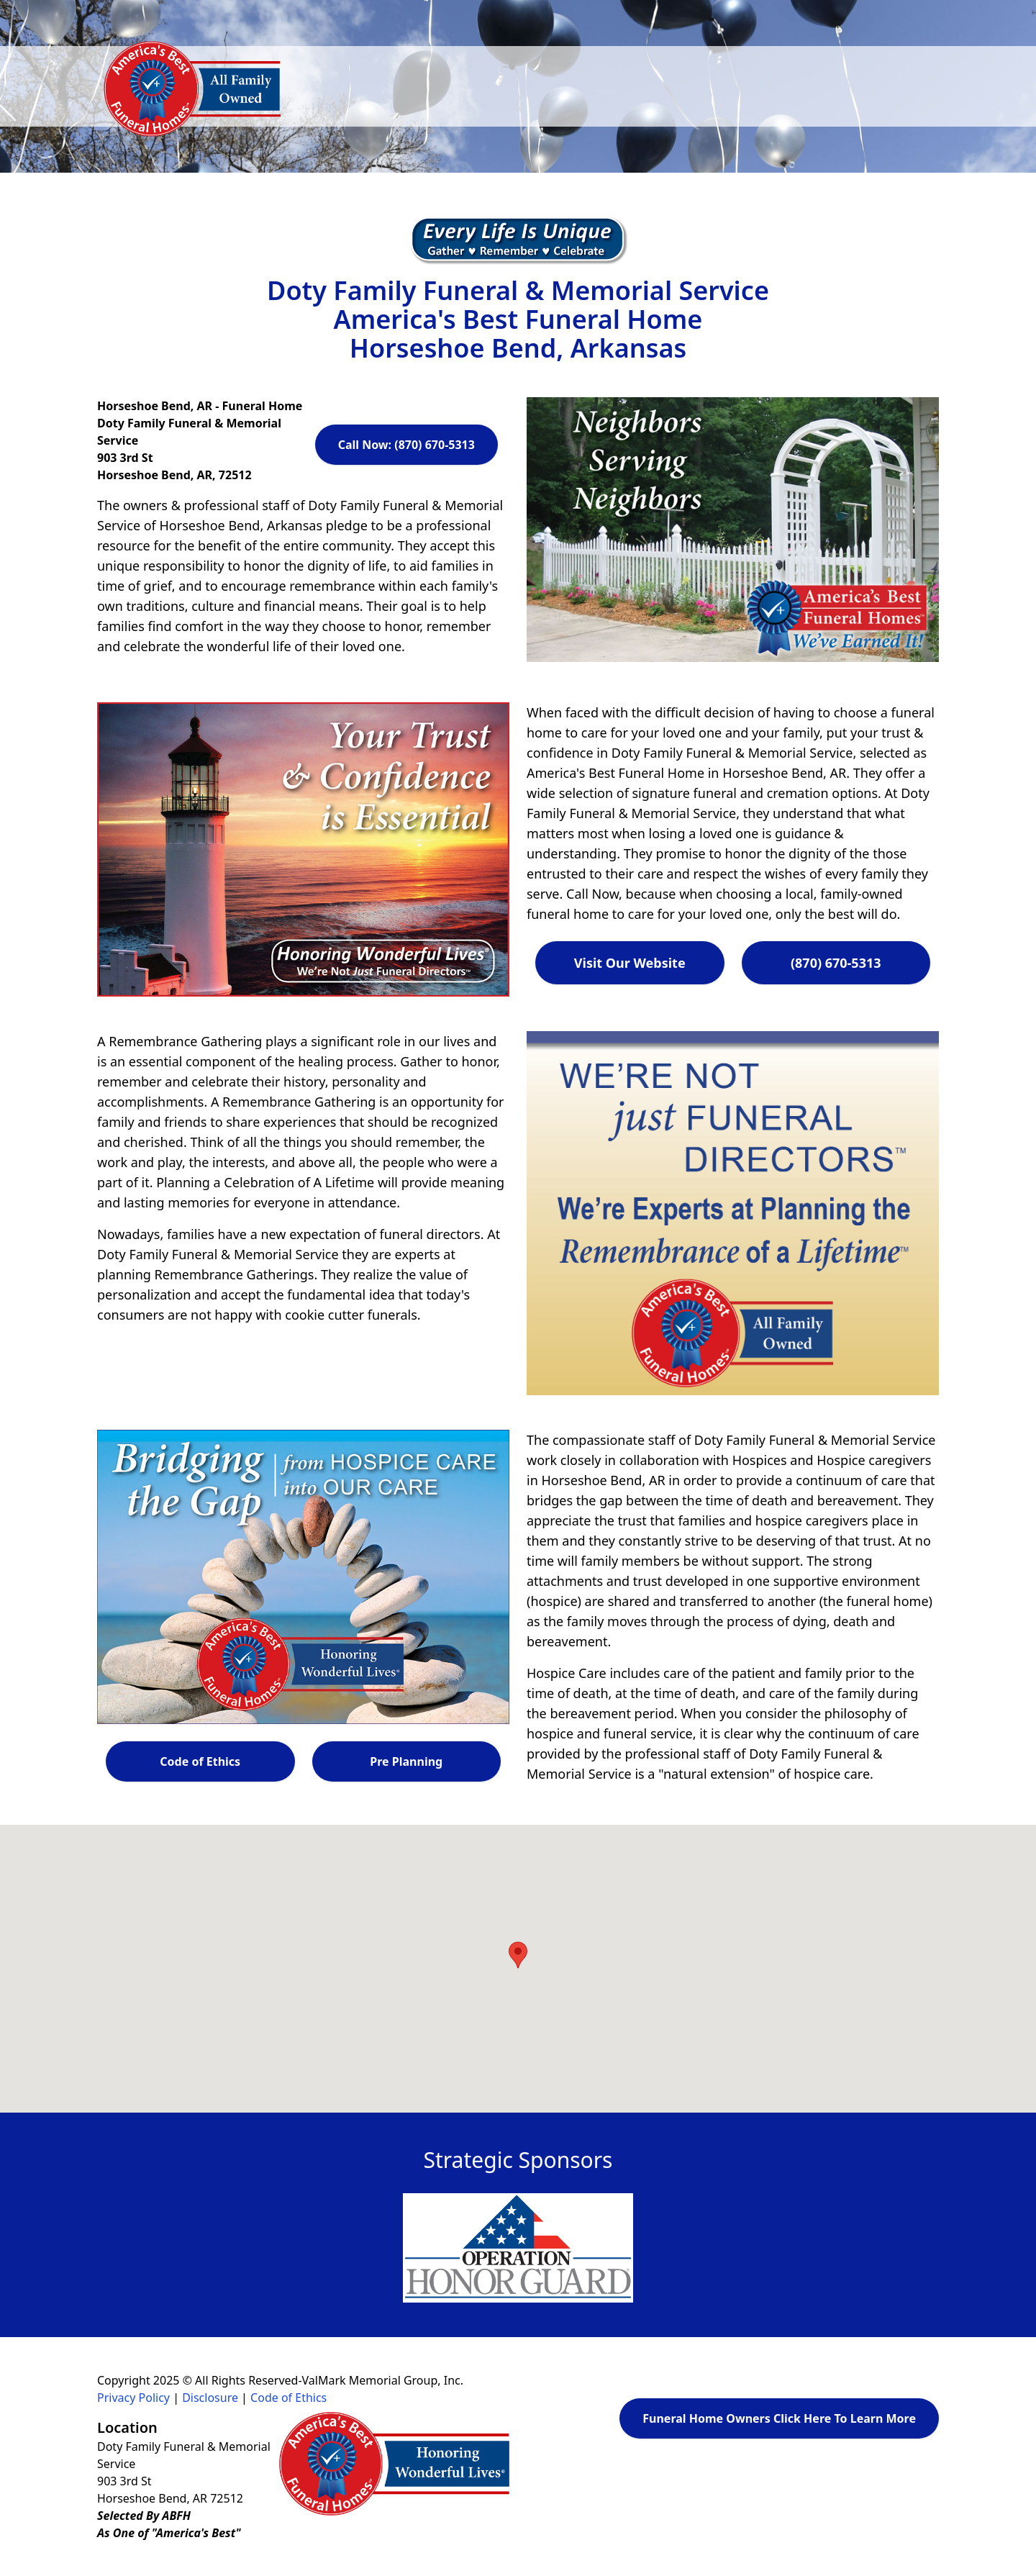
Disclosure (210, 2397)
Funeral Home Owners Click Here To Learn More (779, 2418)
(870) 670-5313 (836, 962)
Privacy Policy (133, 2397)
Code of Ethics (200, 1761)
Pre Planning (406, 1761)
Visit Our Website (630, 962)
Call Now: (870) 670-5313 (406, 445)
